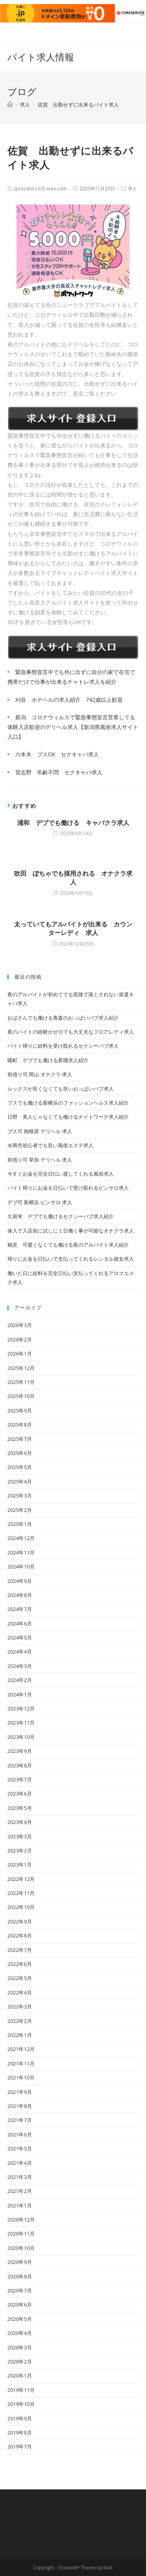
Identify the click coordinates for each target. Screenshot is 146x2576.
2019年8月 (19, 2432)
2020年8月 (19, 2276)
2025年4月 (19, 1481)
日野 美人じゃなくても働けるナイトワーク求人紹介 (68, 1116)
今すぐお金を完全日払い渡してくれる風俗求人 (60, 1173)
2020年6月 (19, 2304)
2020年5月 (19, 2318)
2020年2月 (19, 2361)
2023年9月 (19, 1751)
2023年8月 (19, 1765)
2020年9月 (19, 2262)
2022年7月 (19, 1949)
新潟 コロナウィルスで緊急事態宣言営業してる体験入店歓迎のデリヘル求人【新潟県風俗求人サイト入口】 (72, 726)
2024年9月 (19, 1580)
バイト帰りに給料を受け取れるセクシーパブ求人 (63, 1045)
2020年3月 (19, 2347)
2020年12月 (21, 2219)
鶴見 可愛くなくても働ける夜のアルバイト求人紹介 (68, 1244)
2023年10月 (21, 1736)
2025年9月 (19, 1410)
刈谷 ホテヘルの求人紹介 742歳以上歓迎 (69, 699)
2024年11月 (21, 1552)
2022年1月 (19, 2034)
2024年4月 (19, 1651)
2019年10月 (21, 2403)
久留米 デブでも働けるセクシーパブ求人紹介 (60, 1216)
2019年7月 (19, 2446)
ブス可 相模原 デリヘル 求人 (39, 1131)
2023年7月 (19, 1779)
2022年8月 (19, 1935)
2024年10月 (21, 1566)
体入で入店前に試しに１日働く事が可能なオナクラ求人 (70, 1230)
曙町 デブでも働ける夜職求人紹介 (47, 1060)
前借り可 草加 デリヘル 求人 (39, 1159)
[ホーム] (9, 104)
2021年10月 (21, 2077)
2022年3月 (19, 2006)
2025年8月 (19, 1424)
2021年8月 (19, 2105)
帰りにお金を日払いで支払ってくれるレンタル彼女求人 (70, 1258)
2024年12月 (21, 1538)
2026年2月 (19, 1339)
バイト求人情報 (40, 56)
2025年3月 (19, 1495)
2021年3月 (19, 2176)
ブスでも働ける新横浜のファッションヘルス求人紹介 (68, 1102)
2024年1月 (19, 1694)
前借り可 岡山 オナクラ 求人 (39, 1074)
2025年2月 (19, 1509)
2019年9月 (19, 2418)
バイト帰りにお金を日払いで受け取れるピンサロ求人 (68, 1187)
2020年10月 (21, 2247)
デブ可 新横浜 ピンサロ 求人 (39, 1202)
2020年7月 (19, 2290)
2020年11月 (21, 2233)
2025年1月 (19, 1524)
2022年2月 (19, 2020)
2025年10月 (21, 1396)
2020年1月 (19, 2375)
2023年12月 (21, 1708)
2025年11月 (21, 1382)
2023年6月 (19, 1793)
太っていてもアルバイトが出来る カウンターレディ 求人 (73, 928)
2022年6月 (19, 1963)
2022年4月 (19, 1992)
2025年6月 (19, 1453)
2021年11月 (21, 2063)
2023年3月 (19, 1836)
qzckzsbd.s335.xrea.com (40, 188)
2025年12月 (21, 1367)
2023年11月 (21, 1722)
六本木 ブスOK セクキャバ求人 (57, 754)
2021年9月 (19, 2091)
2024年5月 (19, 1637)
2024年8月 (19, 1594)
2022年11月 (21, 1893)
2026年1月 (19, 1353)
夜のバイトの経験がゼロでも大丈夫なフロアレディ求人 (70, 1031)
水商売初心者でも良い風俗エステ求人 (50, 1145)
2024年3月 (19, 1665)
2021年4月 (19, 2162)
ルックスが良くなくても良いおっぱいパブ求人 (60, 1088)
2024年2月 (19, 1680)
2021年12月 (21, 2049)
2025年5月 (19, 1467)
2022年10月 (21, 1907)
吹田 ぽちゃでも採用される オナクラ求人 (73, 877)
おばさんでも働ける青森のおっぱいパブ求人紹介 (63, 1017)
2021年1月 (19, 2205)
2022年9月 (19, 1921)
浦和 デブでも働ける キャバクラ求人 (73, 822)
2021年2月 (19, 2191)
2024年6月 (19, 1623)
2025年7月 (19, 1438)
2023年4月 (19, 1822)
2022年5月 (19, 1978)
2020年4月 (19, 2332)
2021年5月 (19, 2148)
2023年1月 (19, 1864)
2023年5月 (19, 1807)
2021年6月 (19, 2134)
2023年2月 (19, 1850)
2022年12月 (21, 1878)
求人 (132, 188)
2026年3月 (19, 1325)
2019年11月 (21, 2389)
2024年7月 (19, 1609)
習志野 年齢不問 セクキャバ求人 (58, 772)
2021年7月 (19, 2120)
